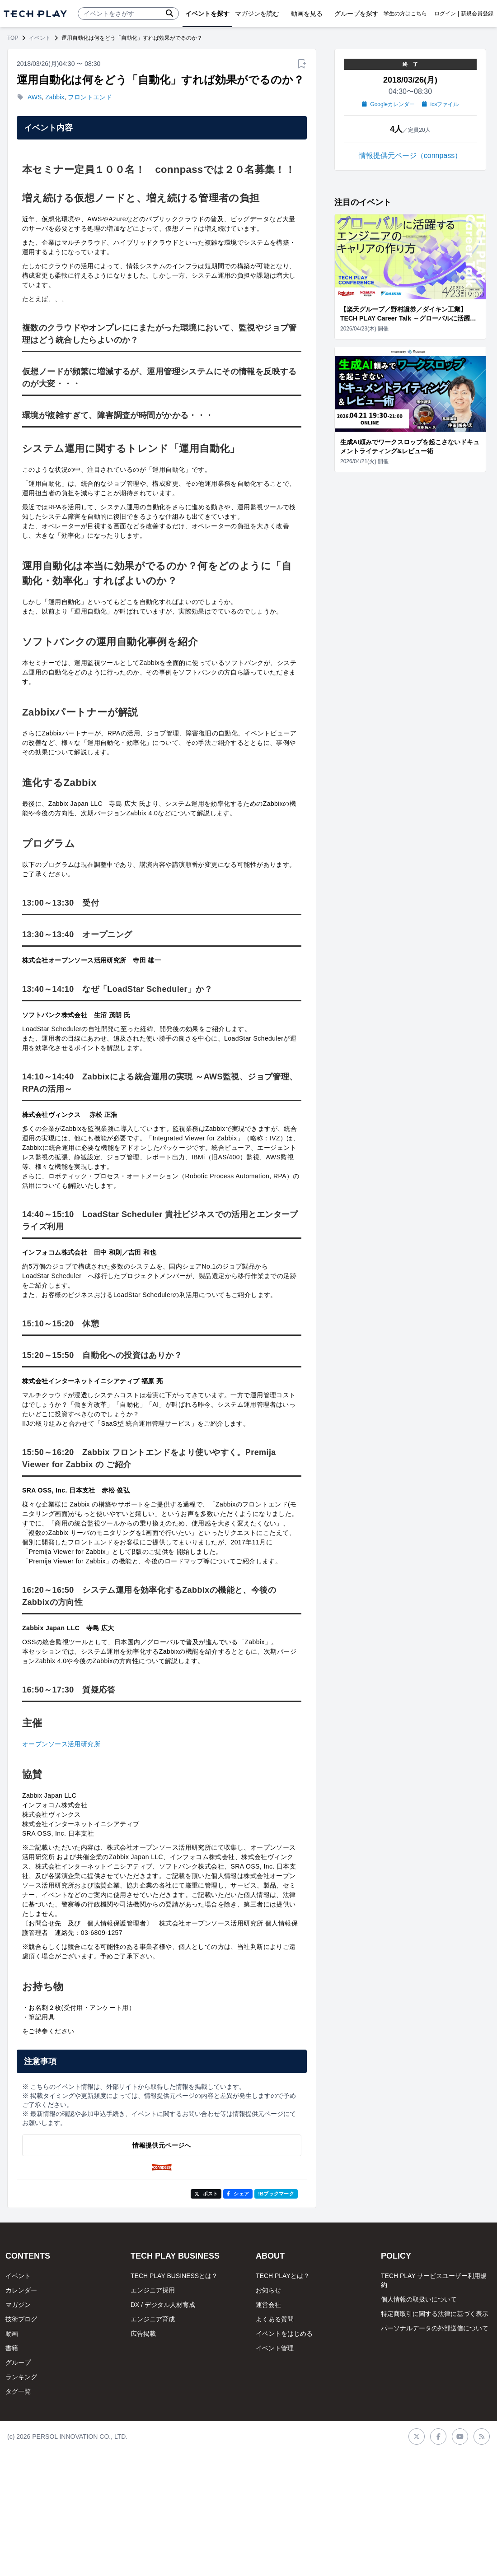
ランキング (21, 2377)
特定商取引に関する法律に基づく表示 (434, 2313)
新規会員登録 (477, 13)
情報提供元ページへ (161, 2145)
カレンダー (21, 2290)
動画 (11, 2333)
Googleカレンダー (388, 104)
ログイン (445, 13)
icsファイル (440, 104)
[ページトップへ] (35, 13)
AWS (35, 97)
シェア (238, 2193)
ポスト (206, 2193)
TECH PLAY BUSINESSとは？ (174, 2275)
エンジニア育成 (153, 2319)
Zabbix (54, 97)
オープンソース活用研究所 (61, 1744)
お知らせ (268, 2290)
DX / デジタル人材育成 (163, 2304)
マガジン (18, 2304)
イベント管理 (275, 2348)
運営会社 (268, 2304)
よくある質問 (275, 2319)
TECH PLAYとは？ (282, 2275)
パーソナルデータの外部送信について (434, 2328)
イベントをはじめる (284, 2333)
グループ (18, 2362)
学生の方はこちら (405, 13)
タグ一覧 (18, 2391)
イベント (40, 38)
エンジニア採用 (153, 2290)
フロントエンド (90, 97)
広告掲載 (143, 2333)
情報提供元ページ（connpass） (410, 155)
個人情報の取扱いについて (419, 2299)
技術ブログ (21, 2319)
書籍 (11, 2348)
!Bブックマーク (276, 2193)
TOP (12, 38)
